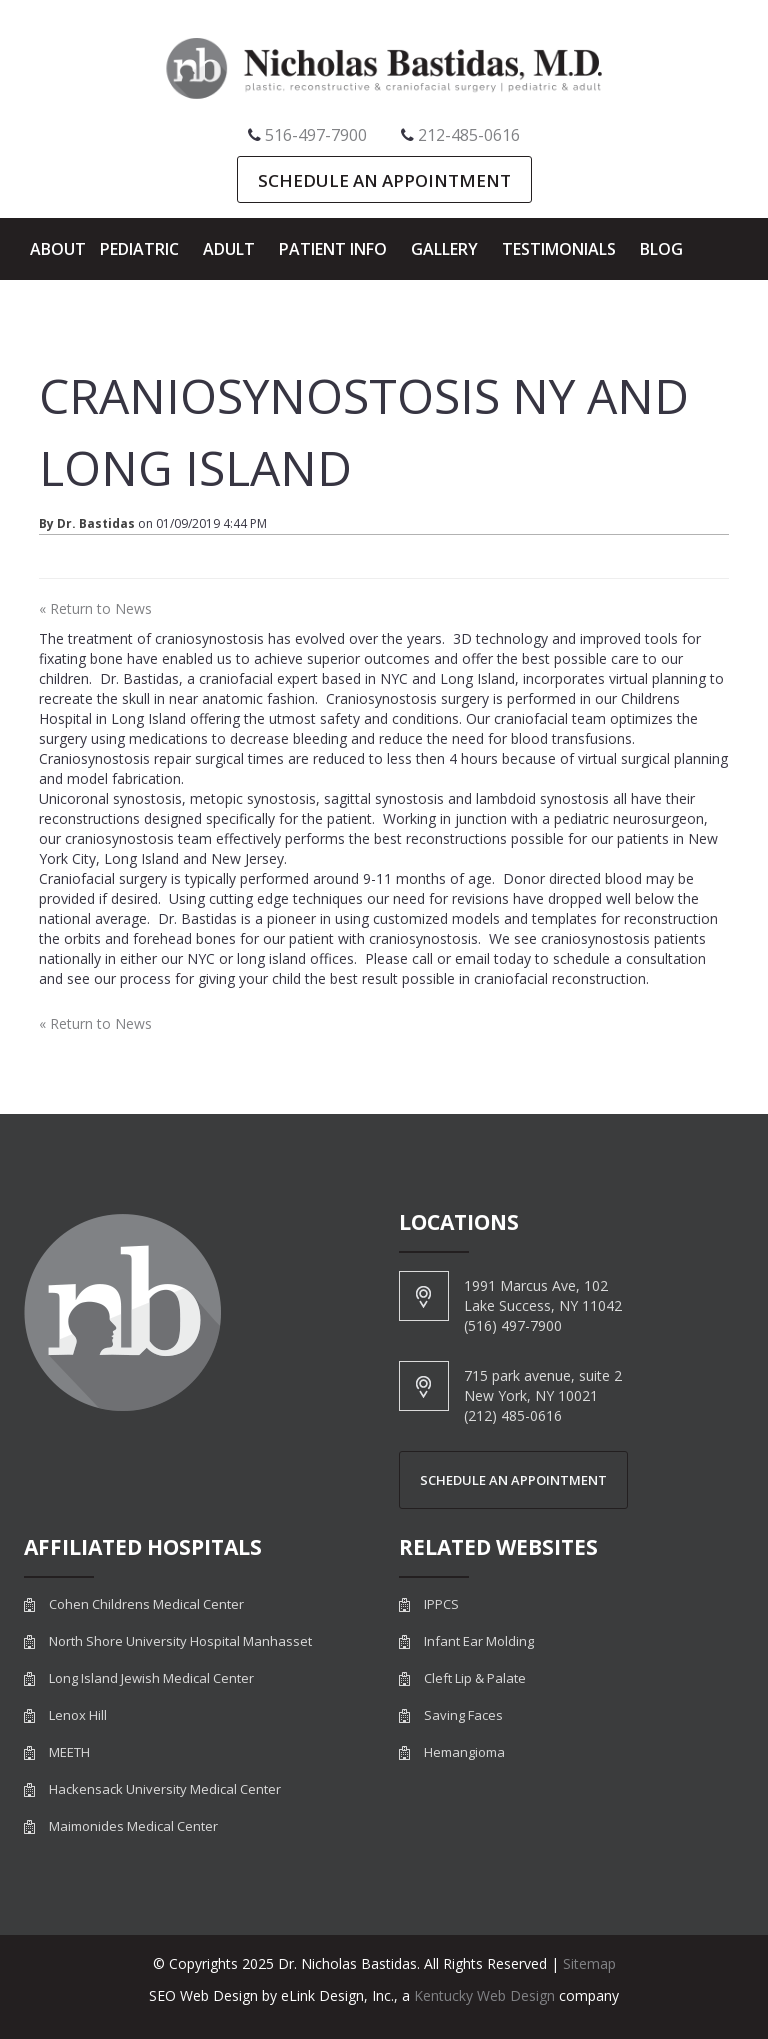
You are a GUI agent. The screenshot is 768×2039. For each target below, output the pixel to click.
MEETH (69, 1752)
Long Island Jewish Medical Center (151, 1678)
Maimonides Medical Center (133, 1826)
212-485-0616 (469, 135)
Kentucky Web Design (484, 1995)
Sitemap (589, 1963)
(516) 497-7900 (513, 1325)
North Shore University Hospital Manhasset (180, 1641)
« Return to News (95, 608)
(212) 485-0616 (513, 1415)
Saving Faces (463, 1715)
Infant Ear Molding (479, 1641)
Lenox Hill (78, 1715)
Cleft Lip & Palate (475, 1678)
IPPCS (441, 1604)
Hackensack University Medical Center (165, 1789)
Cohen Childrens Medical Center (146, 1604)
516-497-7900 (316, 135)
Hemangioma (464, 1752)
